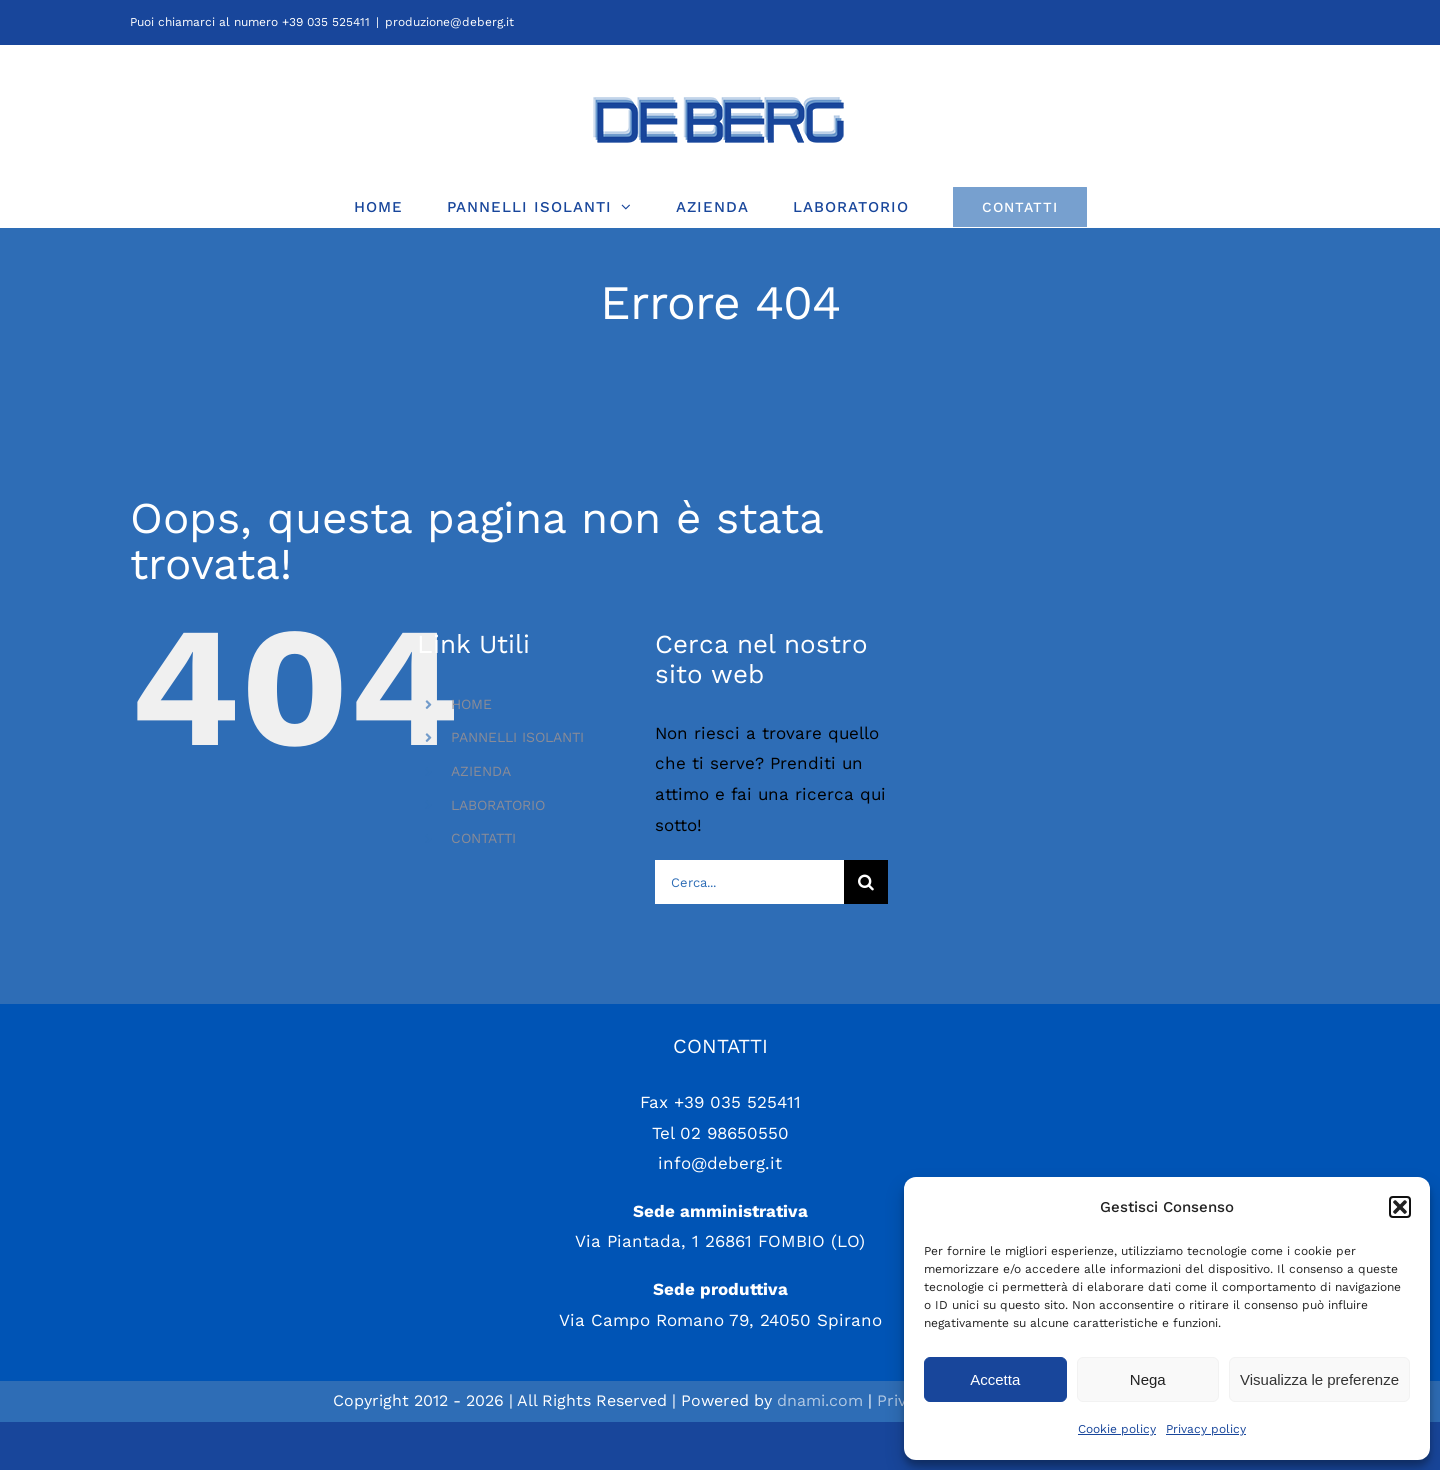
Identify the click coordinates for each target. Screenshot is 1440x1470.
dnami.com (820, 1448)
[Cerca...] (749, 882)
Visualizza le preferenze (1319, 1379)
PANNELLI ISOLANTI (517, 737)
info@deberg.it (720, 1212)
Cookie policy (1117, 1429)
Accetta (995, 1379)
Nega (1148, 1379)
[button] (1400, 1207)
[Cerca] (866, 882)
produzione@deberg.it (449, 22)
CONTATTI (483, 838)
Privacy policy (1206, 1429)
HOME (471, 704)
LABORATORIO (498, 805)
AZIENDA (481, 771)
